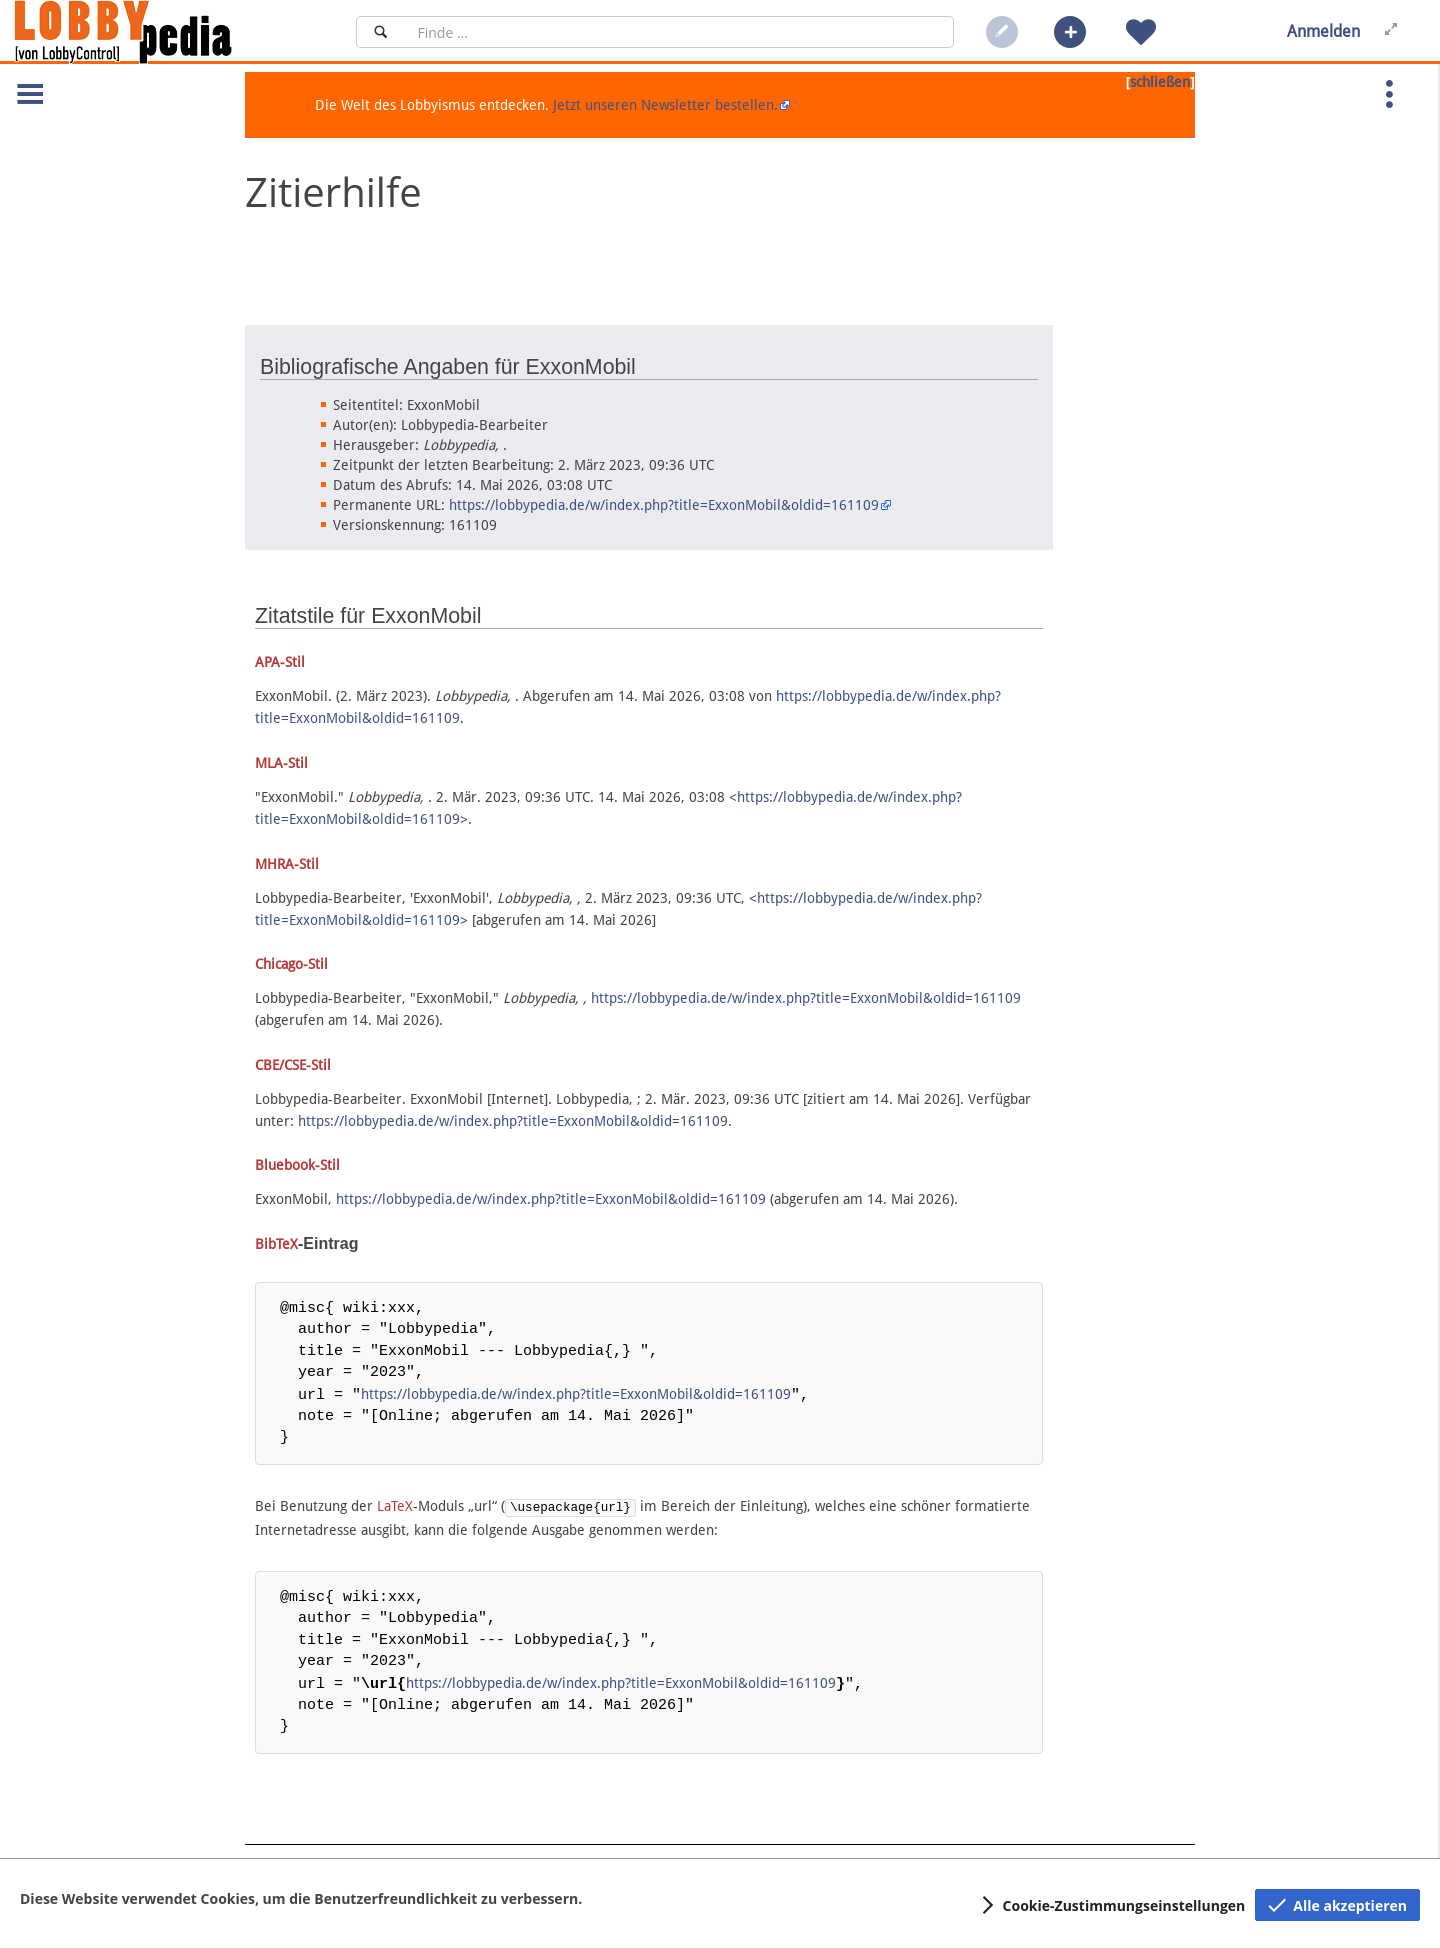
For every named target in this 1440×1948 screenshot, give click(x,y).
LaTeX (395, 1505)
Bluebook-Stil (297, 1165)
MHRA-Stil (287, 864)
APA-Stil (280, 662)
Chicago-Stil (291, 964)
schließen (1160, 82)
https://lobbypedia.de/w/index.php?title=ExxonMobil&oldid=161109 (664, 505)
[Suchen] (380, 32)
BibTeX (276, 1244)
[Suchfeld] (679, 32)
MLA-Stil (281, 763)
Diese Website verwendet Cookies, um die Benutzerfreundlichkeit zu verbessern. (301, 1898)
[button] (1070, 32)
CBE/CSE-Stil (293, 1065)
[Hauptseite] (157, 32)
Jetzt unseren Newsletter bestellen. (665, 105)
